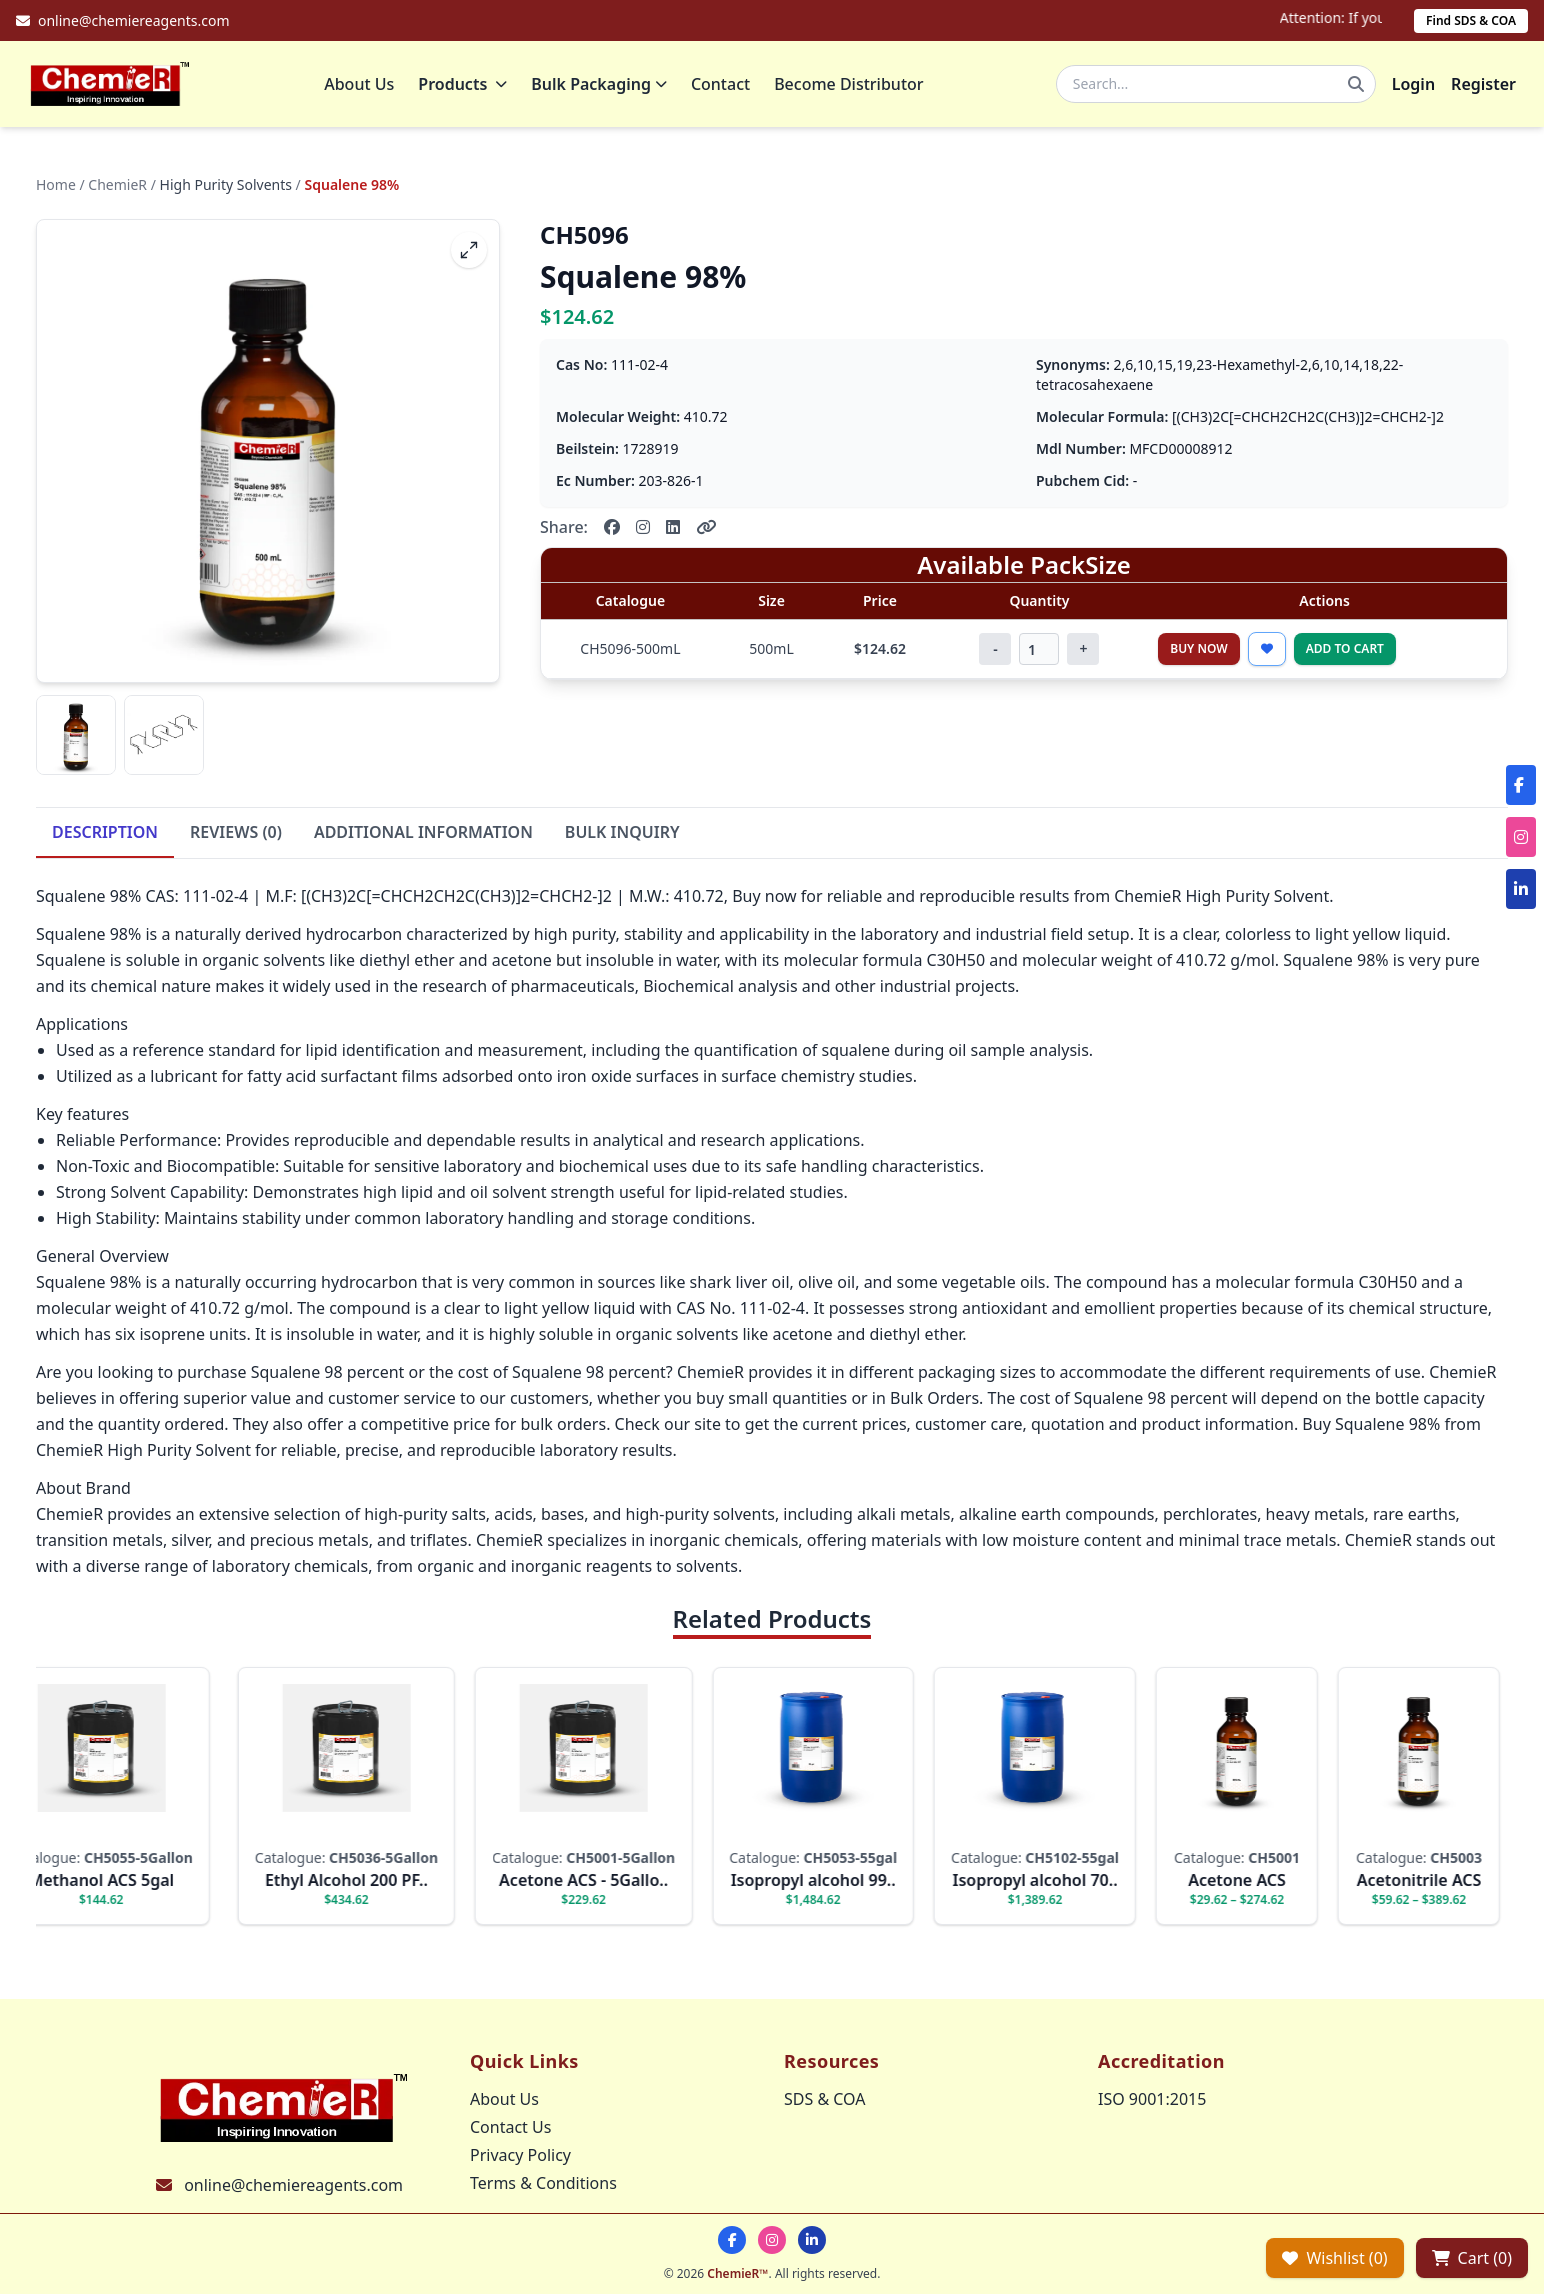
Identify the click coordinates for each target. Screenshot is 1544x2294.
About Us (361, 85)
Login (1413, 85)
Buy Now (1199, 650)
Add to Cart (1345, 650)
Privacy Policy (520, 2155)
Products (464, 85)
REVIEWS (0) (236, 834)
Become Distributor (850, 85)
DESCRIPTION (105, 834)
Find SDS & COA (1471, 20)
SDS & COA (824, 2099)
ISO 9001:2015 (1152, 2099)
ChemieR (117, 186)
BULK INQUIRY (622, 834)
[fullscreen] (469, 252)
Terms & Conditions (543, 2183)
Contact (722, 85)
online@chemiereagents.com (293, 2185)
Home (56, 186)
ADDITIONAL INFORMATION (423, 834)
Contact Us (510, 2127)
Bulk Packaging (601, 85)
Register (1483, 85)
